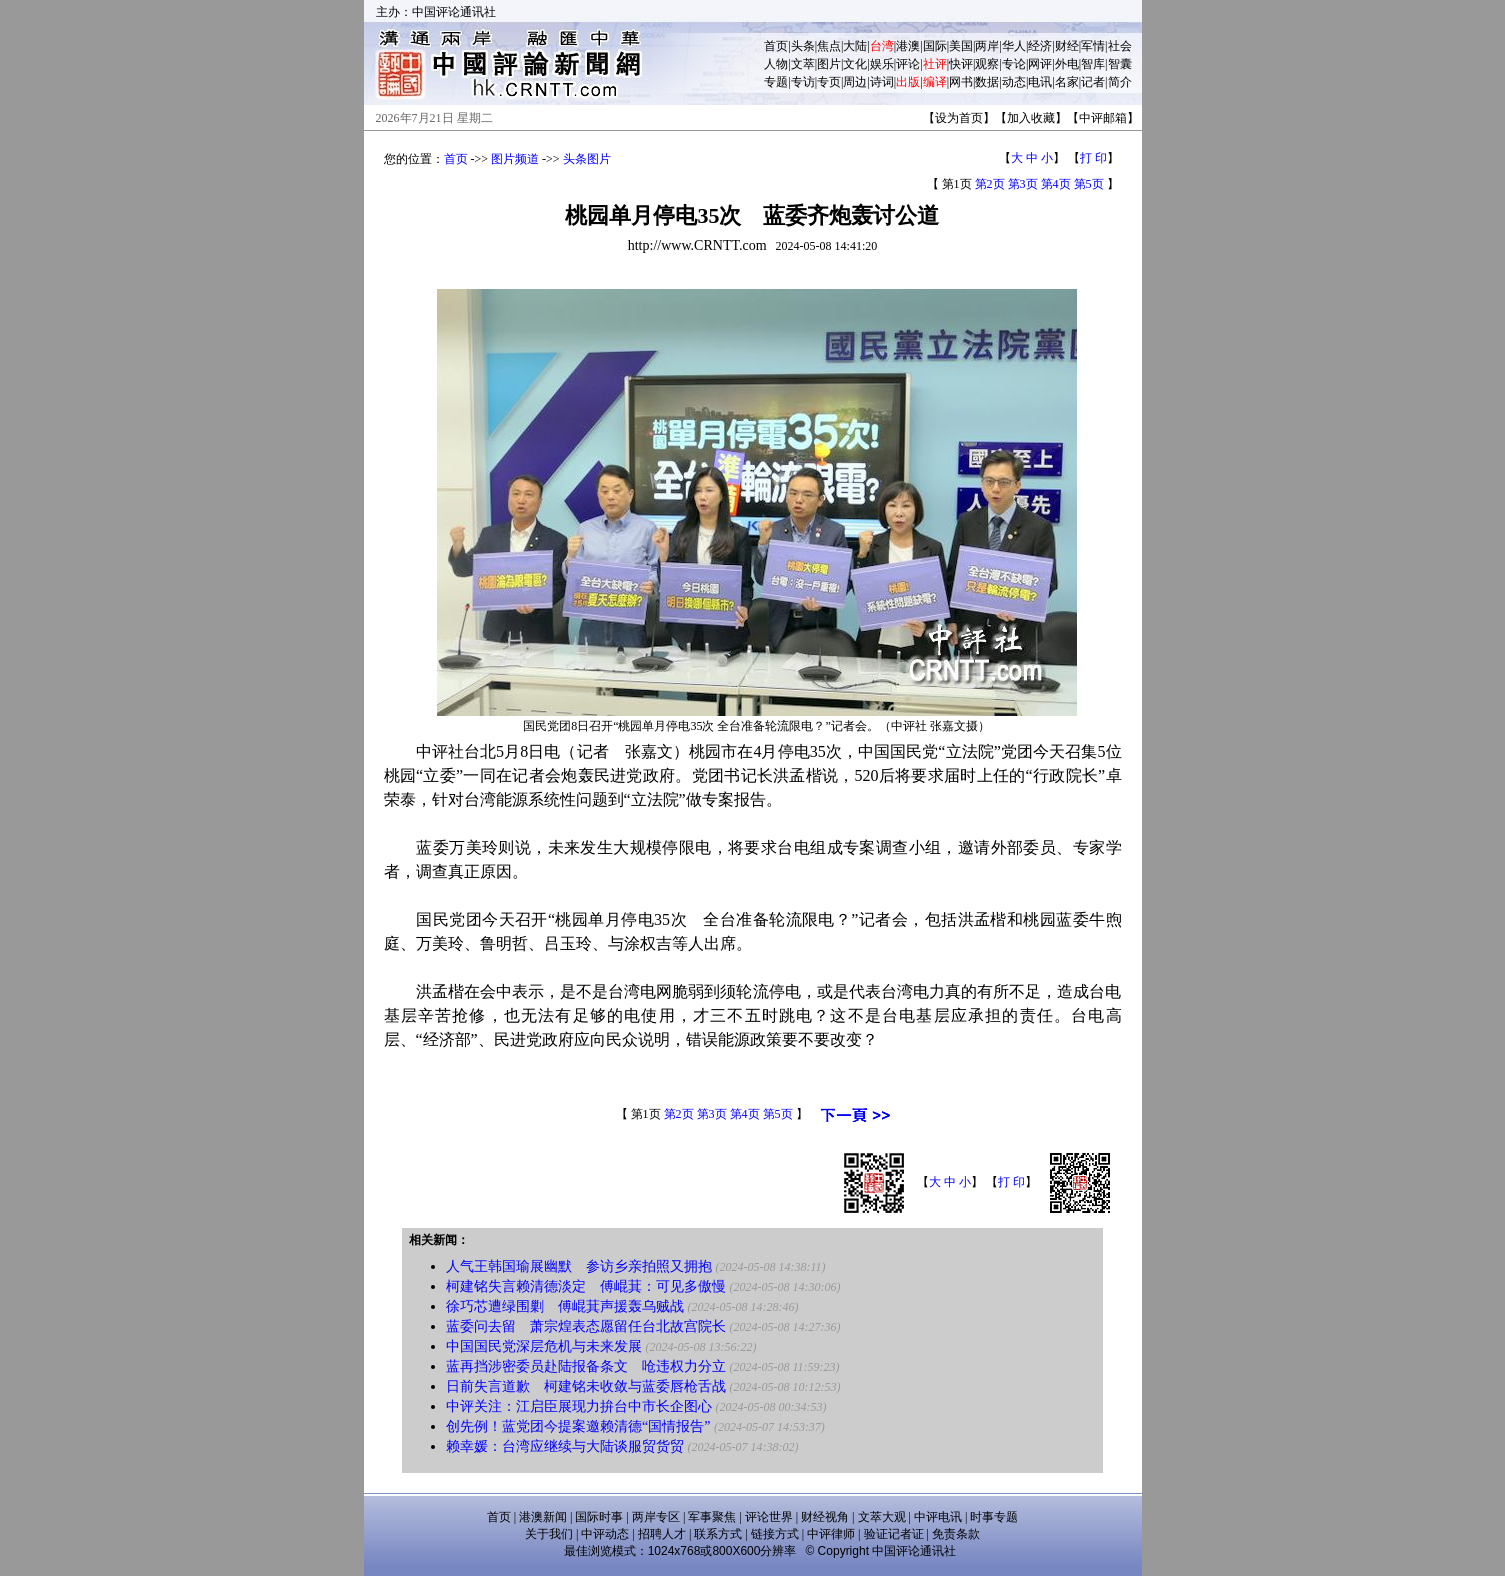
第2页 (990, 184)
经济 (1040, 46)
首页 (776, 46)
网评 (1040, 64)
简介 (1120, 82)
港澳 (908, 46)
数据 (987, 82)
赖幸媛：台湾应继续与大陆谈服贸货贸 (565, 1446)
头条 (803, 46)
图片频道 (515, 159)
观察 (987, 64)
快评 (961, 64)
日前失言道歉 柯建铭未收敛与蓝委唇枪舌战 (586, 1386)
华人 (1014, 46)
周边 (855, 82)
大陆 (855, 46)
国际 (935, 46)
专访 (803, 82)
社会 (1120, 46)
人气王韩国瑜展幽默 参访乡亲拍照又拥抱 (579, 1266)
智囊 (1120, 64)
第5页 (1089, 184)
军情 (1093, 46)
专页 (829, 82)
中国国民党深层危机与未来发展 (544, 1346)
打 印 (1093, 158)
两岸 (987, 46)
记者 (1093, 82)
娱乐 (882, 64)
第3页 (1023, 184)
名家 (1067, 82)
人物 (776, 64)
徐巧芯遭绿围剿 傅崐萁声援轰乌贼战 (565, 1306)
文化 (855, 64)
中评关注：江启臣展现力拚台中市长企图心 (579, 1406)
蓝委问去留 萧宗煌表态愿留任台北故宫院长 (586, 1326)
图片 (829, 64)
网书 (961, 82)
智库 (1093, 64)
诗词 (882, 82)
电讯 (1040, 82)
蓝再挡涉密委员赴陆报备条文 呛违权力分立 (586, 1366)
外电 (1067, 64)
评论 (908, 64)
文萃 (803, 64)
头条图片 (587, 159)
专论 (1014, 64)
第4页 (1056, 184)
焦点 (829, 46)
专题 (776, 82)
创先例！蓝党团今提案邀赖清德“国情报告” (578, 1426)
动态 (1014, 82)
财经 (1067, 46)
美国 (961, 46)
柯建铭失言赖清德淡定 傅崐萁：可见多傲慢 (586, 1286)
